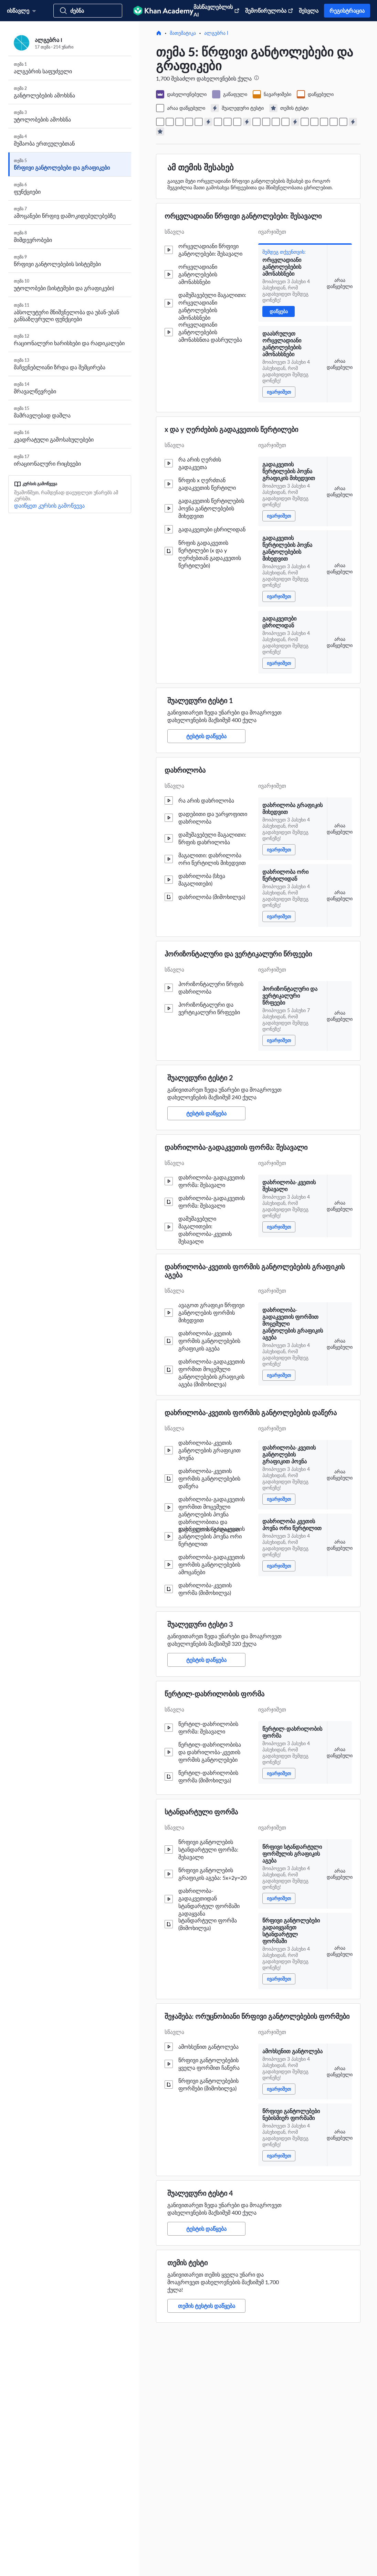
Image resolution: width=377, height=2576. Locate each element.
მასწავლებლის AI (216, 10)
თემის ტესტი (187, 2262)
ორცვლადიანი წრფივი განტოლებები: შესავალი (243, 216)
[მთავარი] (158, 33)
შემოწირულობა (269, 10)
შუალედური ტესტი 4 (200, 2193)
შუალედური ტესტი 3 (200, 1624)
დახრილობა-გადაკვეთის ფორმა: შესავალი (236, 1147)
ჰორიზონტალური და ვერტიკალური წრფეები (238, 954)
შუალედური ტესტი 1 (200, 700)
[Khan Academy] (163, 10)
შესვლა (308, 10)
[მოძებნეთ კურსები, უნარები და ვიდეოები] (87, 11)
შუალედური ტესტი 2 (200, 1077)
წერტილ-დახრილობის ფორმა (214, 1693)
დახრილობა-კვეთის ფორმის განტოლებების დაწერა (251, 1412)
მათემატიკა (183, 33)
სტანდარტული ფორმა (201, 1812)
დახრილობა (185, 770)
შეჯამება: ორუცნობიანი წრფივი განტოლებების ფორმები (257, 2016)
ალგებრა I (216, 33)
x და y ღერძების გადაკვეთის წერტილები (231, 429)
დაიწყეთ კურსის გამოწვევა (49, 505)
